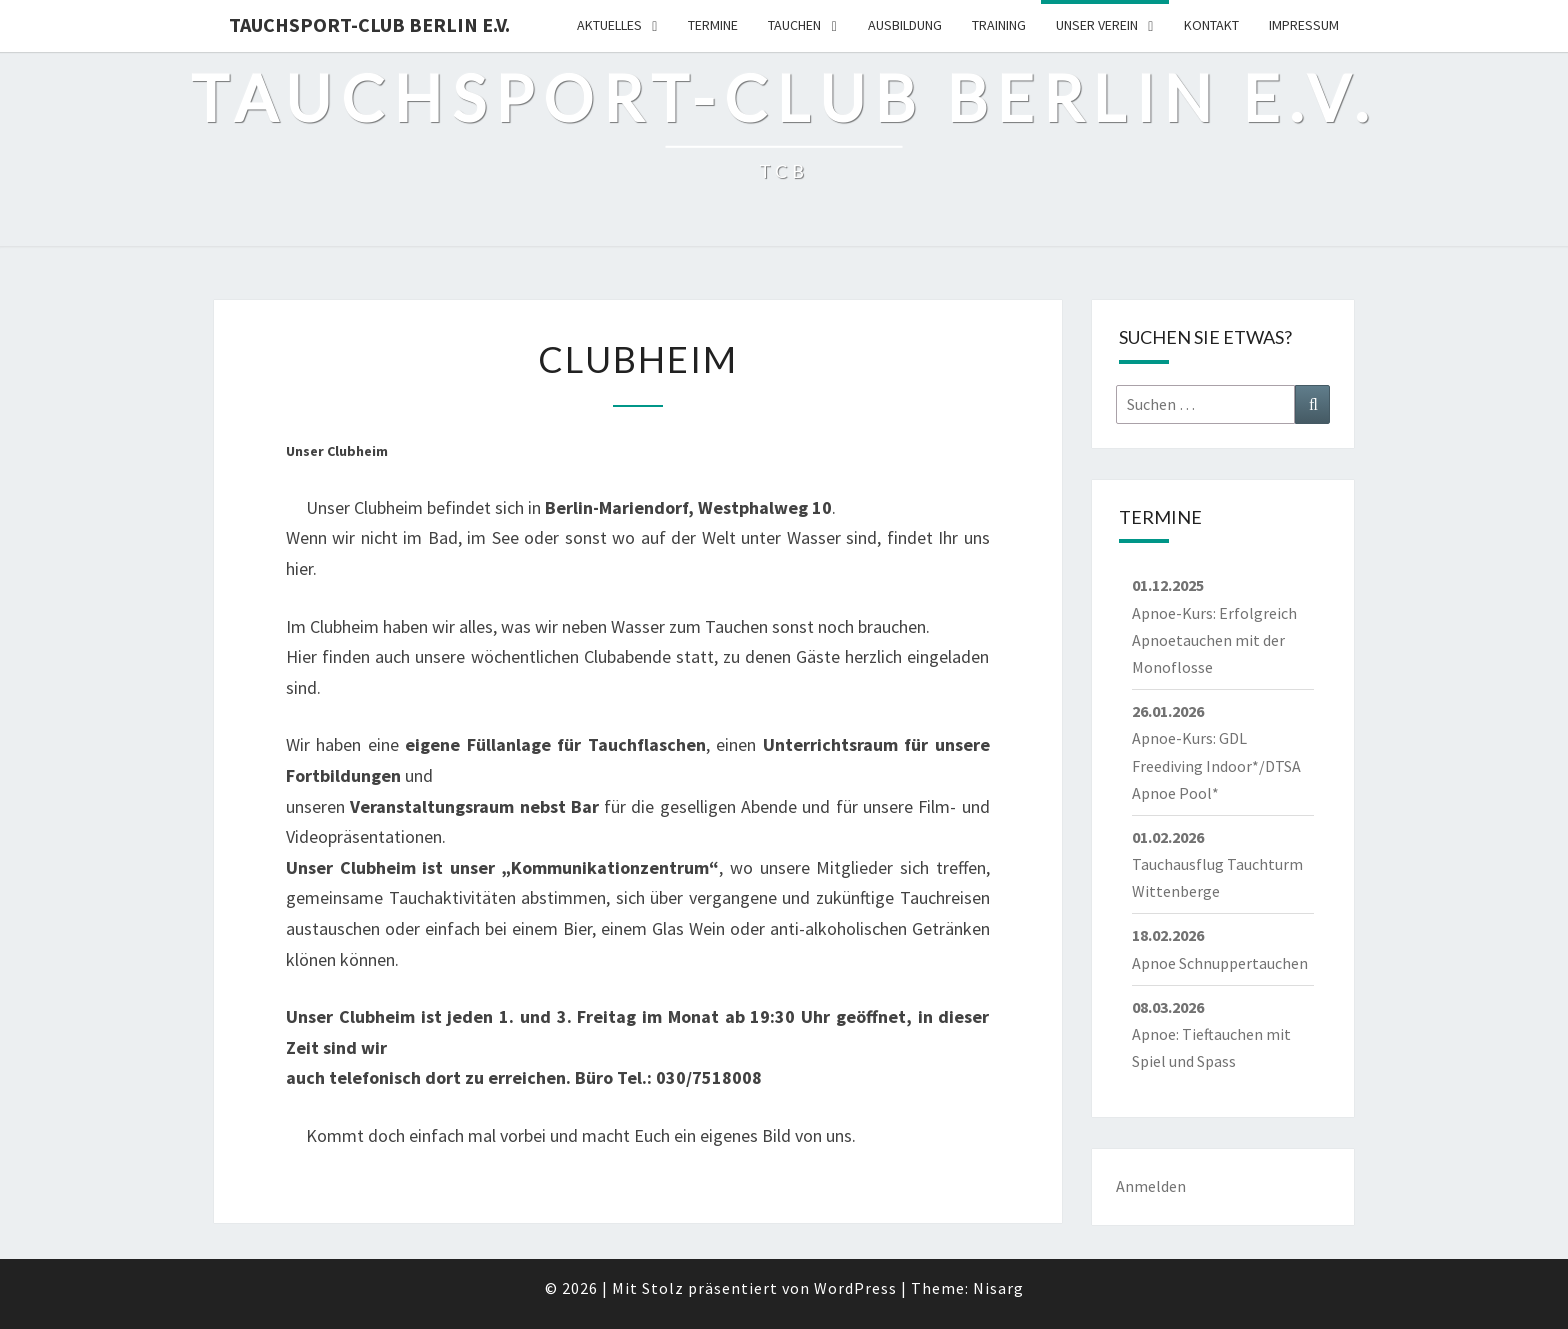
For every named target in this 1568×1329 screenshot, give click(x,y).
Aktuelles (609, 25)
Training (999, 25)
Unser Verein (1097, 25)
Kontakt (1211, 25)
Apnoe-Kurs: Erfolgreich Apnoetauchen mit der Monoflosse (1214, 640)
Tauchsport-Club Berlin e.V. (369, 24)
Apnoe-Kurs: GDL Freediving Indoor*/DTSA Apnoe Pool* (1216, 765)
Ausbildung (905, 25)
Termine (713, 25)
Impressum (1304, 25)
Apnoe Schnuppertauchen (1220, 963)
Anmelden (1151, 1186)
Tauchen (794, 25)
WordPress (855, 1288)
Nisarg (998, 1288)
